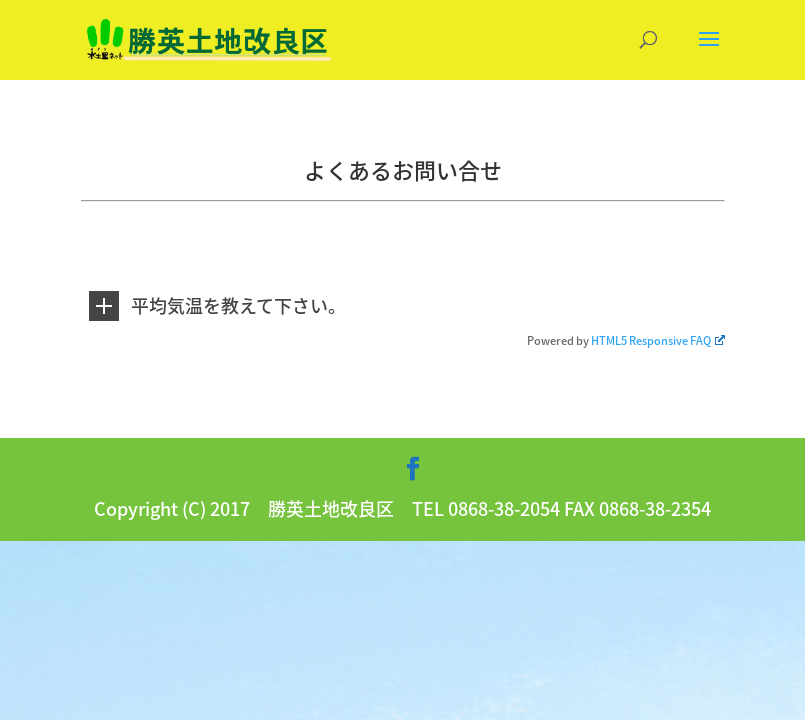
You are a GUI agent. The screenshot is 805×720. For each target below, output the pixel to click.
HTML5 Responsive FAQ (657, 340)
